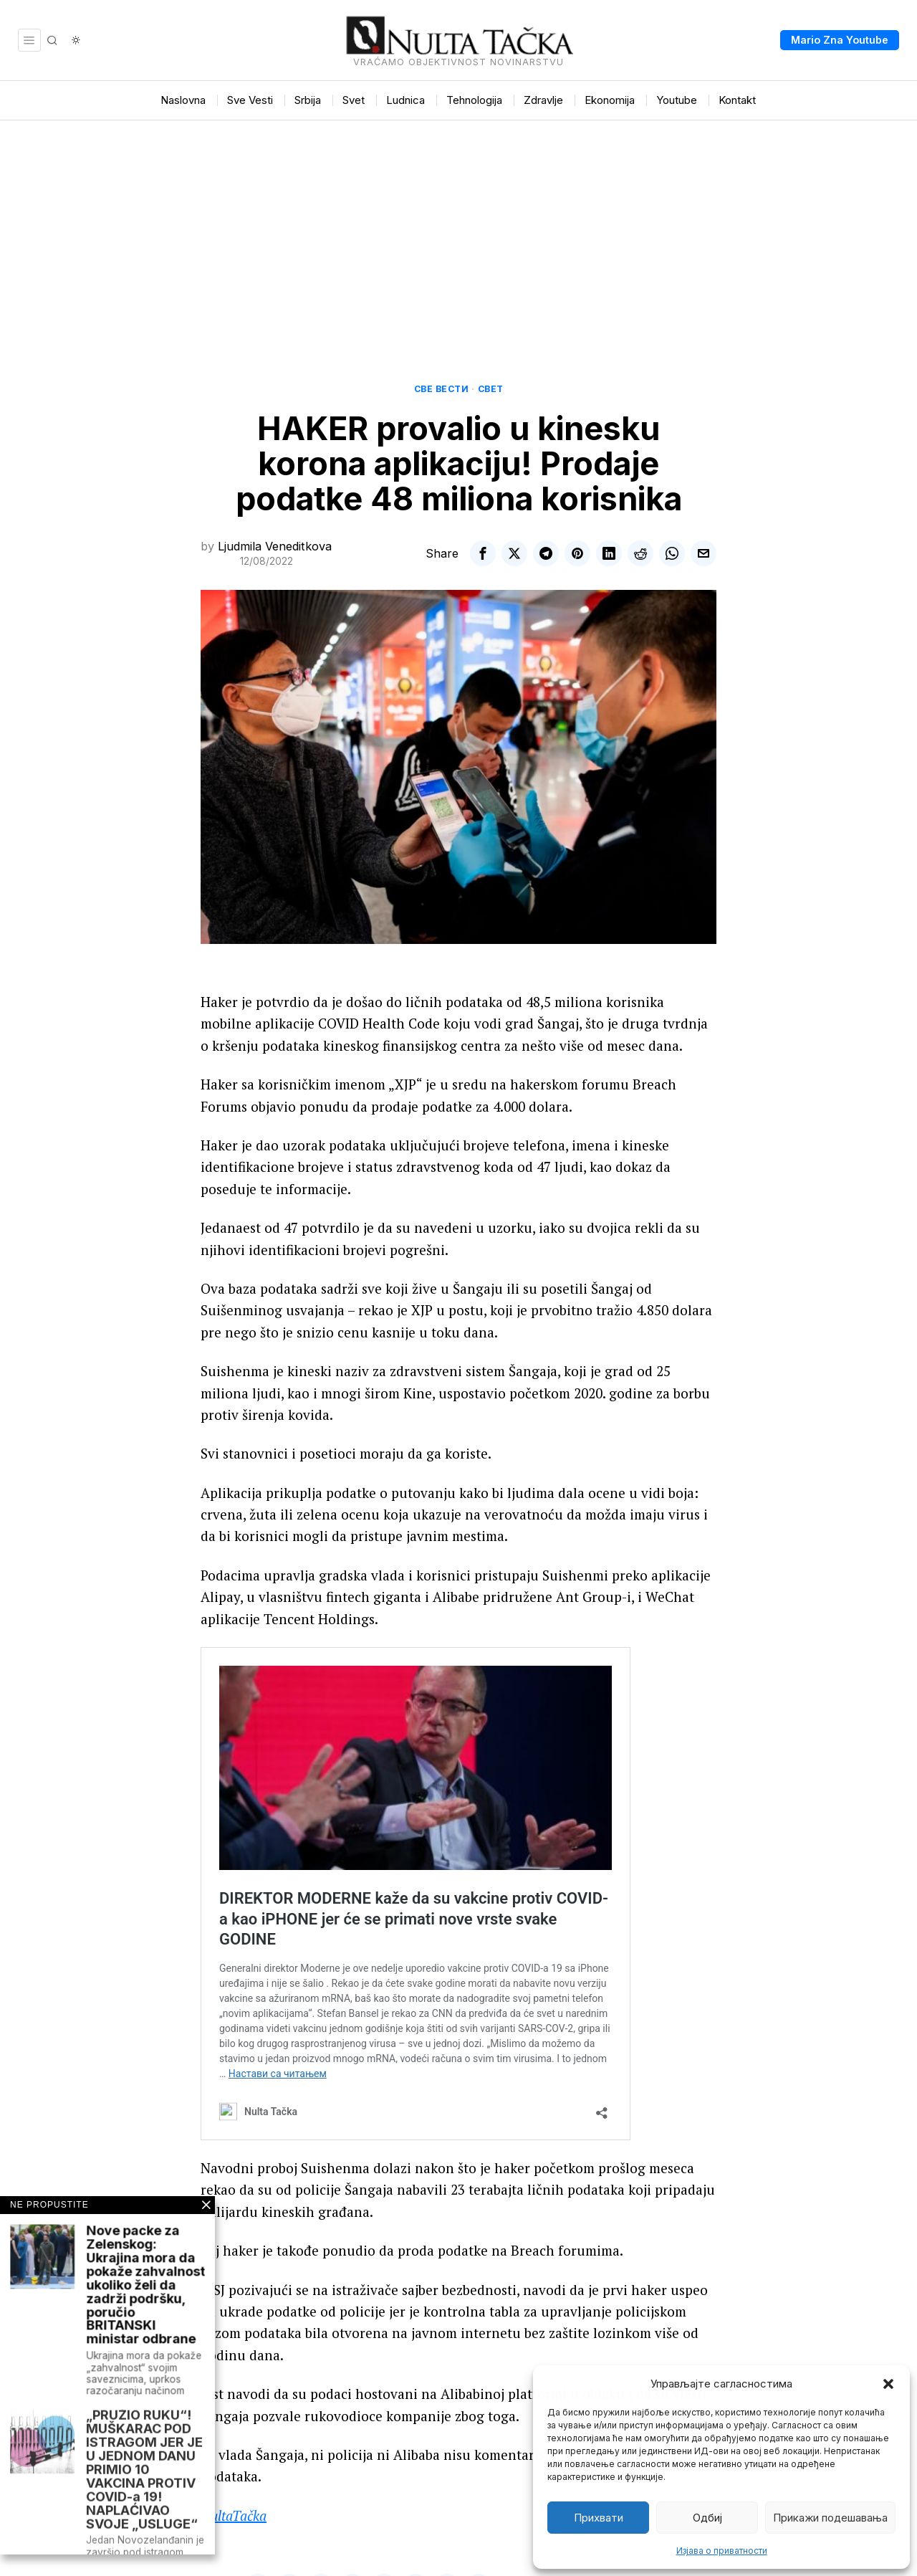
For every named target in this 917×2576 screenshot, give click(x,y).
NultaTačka (234, 2515)
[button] (888, 2384)
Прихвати (598, 2517)
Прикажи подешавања (830, 2517)
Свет (491, 388)
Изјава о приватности (721, 2550)
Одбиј (707, 2517)
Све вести (441, 388)
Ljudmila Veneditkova (275, 546)
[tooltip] (483, 553)
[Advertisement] (458, 228)
